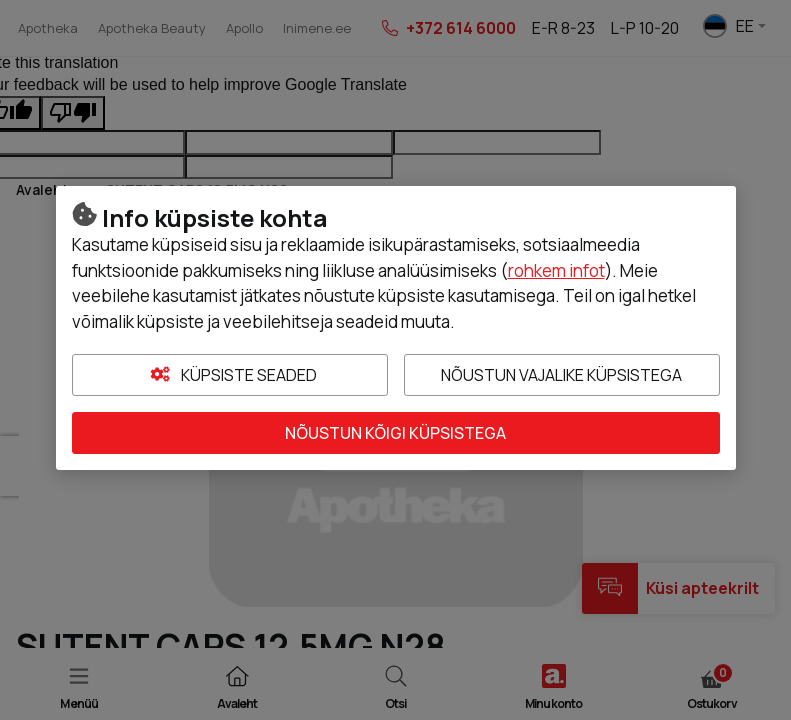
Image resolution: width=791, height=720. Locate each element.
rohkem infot (556, 270)
